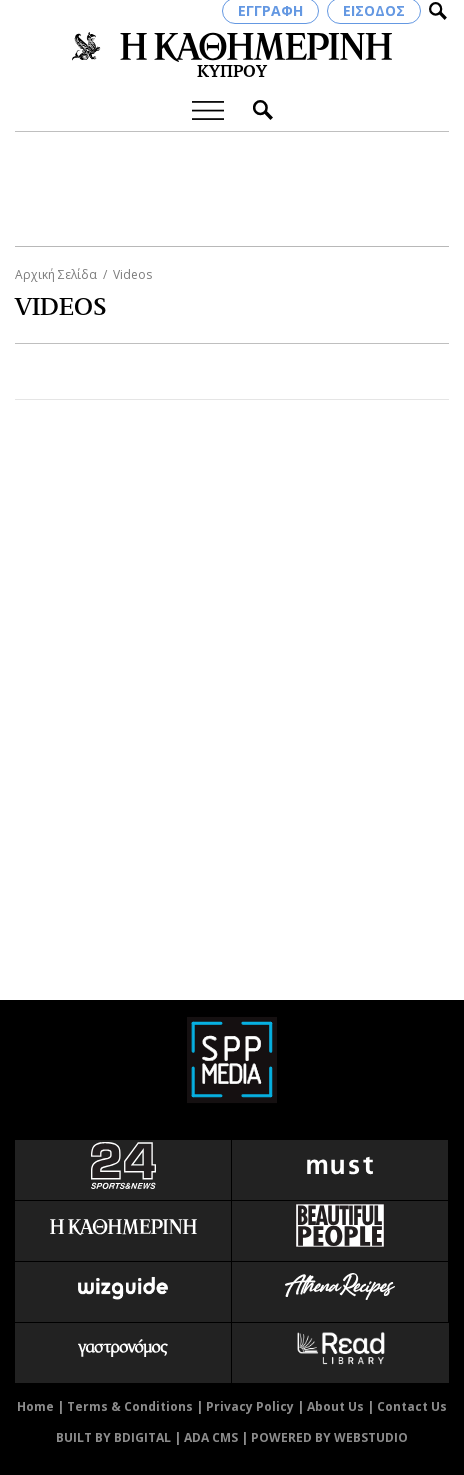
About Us (335, 1406)
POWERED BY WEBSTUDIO (329, 1437)
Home (35, 1406)
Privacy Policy (250, 1406)
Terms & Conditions (130, 1406)
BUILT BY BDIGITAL (113, 1437)
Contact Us (412, 1406)
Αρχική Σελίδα (56, 274)
